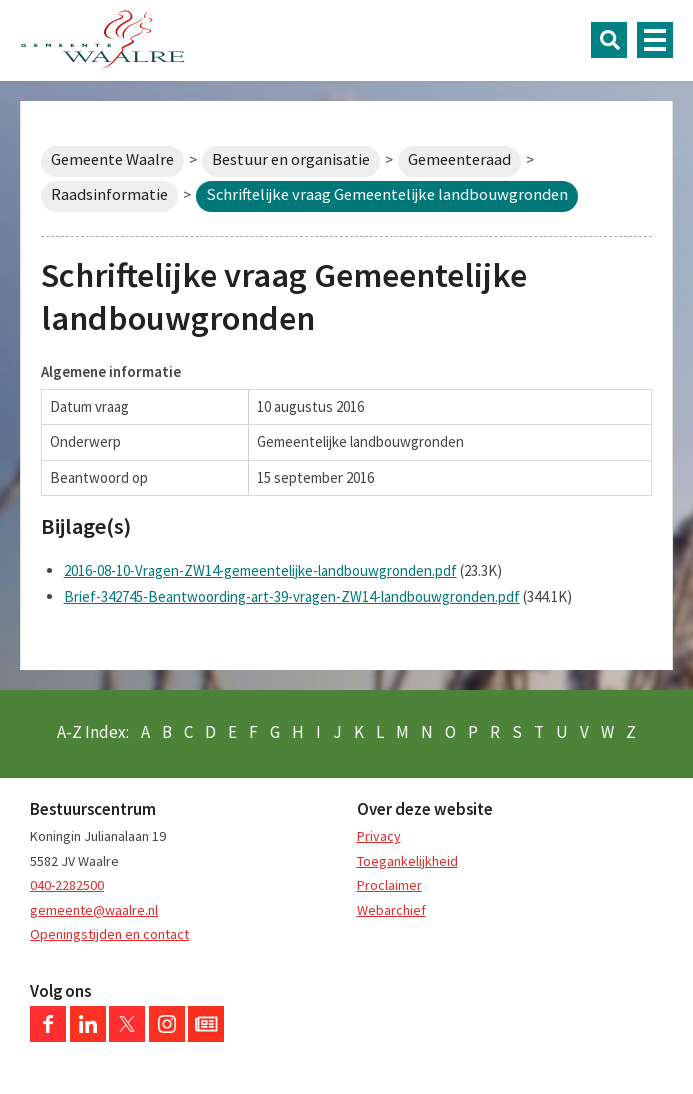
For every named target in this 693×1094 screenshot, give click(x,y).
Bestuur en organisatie (291, 159)
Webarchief (391, 910)
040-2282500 (67, 885)
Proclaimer (389, 885)
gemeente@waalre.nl (94, 910)
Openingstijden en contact (109, 934)
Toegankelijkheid (407, 861)
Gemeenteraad (459, 159)
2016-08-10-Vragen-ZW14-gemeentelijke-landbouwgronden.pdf (260, 570)
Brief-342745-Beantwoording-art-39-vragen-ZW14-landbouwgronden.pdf (292, 596)
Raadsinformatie (109, 194)
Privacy (379, 836)
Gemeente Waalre (112, 159)
